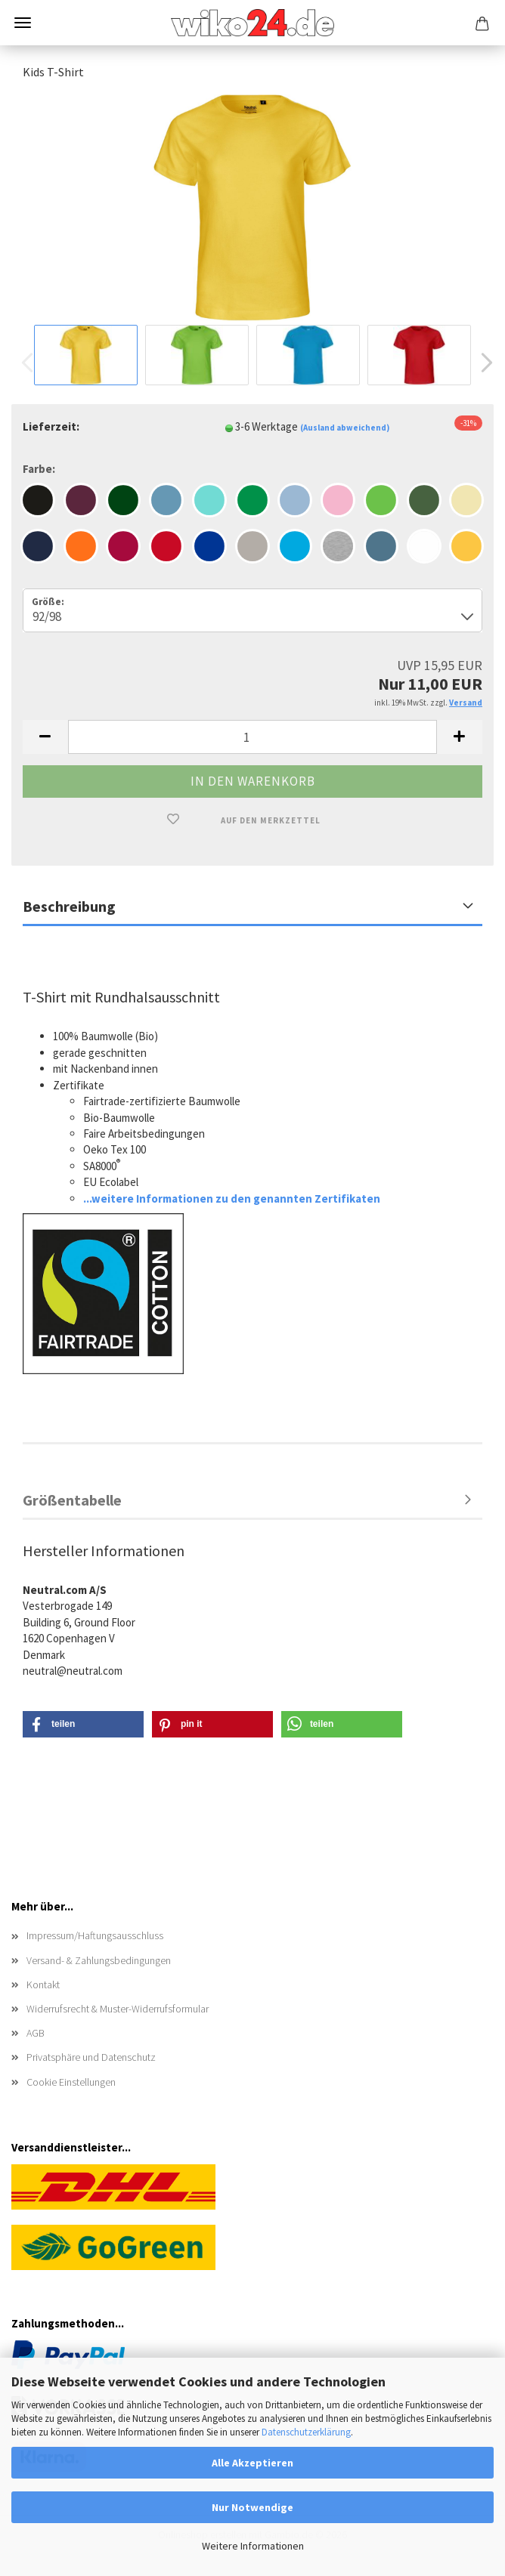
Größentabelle (72, 1499)
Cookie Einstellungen (71, 2082)
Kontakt (43, 1984)
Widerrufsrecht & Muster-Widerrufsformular (117, 2008)
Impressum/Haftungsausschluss (94, 1935)
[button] (482, 362)
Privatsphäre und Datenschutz (91, 2057)
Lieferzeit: (51, 426)
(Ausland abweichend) (344, 427)
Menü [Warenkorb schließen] (22, 22)
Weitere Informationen (253, 2546)
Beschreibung (69, 906)
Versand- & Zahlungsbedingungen (98, 1960)
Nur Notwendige (252, 2507)
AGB (35, 2033)
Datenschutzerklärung (306, 2432)
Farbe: (39, 469)
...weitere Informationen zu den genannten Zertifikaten (231, 1198)
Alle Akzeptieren (252, 2462)
